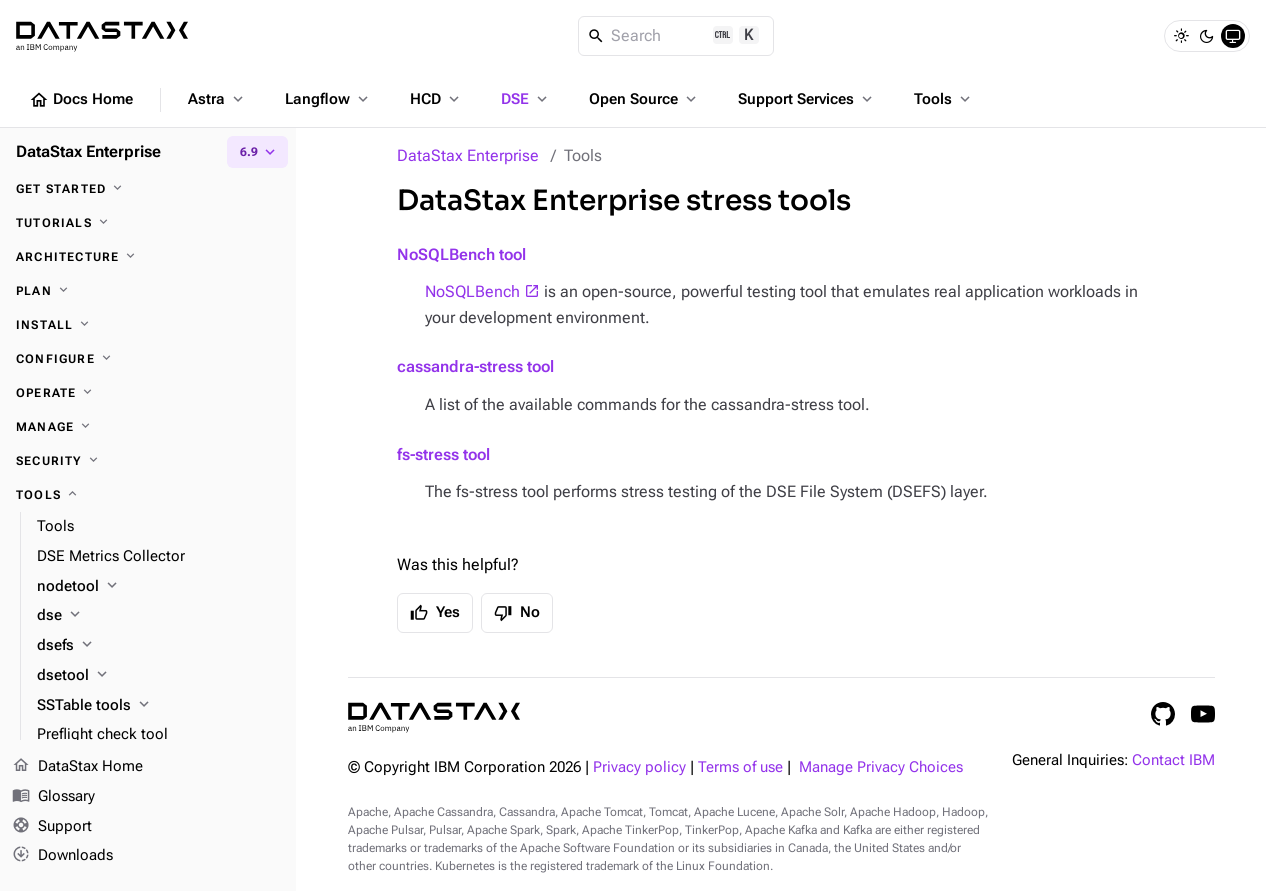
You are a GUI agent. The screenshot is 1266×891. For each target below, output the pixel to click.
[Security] (148, 461)
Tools (944, 99)
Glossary (53, 797)
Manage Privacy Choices (881, 767)
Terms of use (740, 767)
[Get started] (148, 189)
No (517, 613)
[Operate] (148, 393)
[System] (1233, 36)
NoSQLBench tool (461, 254)
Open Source (644, 99)
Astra (217, 99)
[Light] (1181, 36)
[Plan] (148, 291)
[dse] (158, 616)
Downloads (62, 856)
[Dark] (1207, 36)
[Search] (676, 36)
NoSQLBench (472, 291)
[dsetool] (158, 676)
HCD (436, 99)
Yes (435, 613)
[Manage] (148, 427)
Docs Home (81, 100)
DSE (526, 99)
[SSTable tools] (158, 706)
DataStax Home (77, 767)
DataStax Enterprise (468, 155)
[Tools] (148, 495)
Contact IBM (1173, 760)
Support (52, 827)
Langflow (328, 99)
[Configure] (148, 359)
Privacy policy (639, 767)
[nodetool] (158, 587)
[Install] (148, 325)
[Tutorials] (148, 223)
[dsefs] (158, 646)
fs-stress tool (443, 454)
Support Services (807, 99)
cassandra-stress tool (475, 366)
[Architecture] (148, 257)
